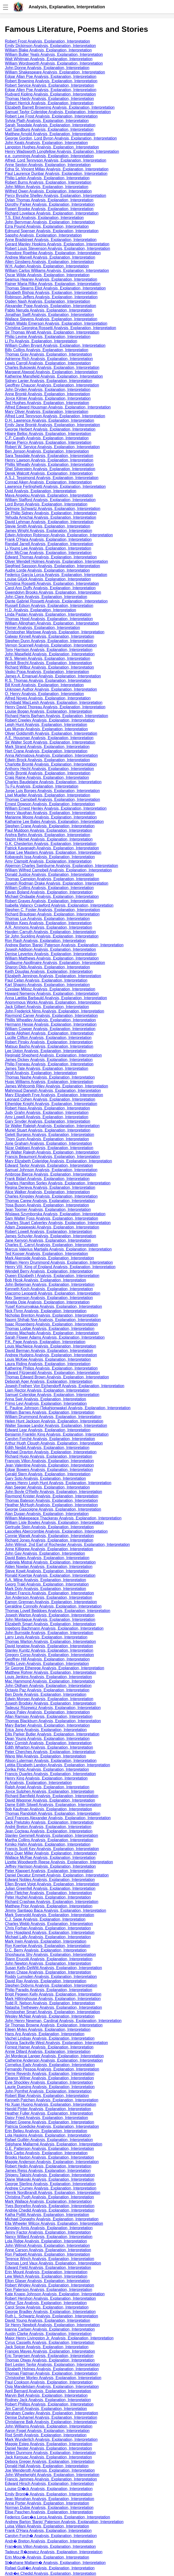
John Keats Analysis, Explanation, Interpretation (46, 143)
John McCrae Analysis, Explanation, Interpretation (48, 553)
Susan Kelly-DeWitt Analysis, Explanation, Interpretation (53, 1968)
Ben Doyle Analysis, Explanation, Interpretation (45, 1694)
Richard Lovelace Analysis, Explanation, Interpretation (51, 213)
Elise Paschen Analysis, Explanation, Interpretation (49, 2512)
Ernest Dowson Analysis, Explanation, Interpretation (50, 804)
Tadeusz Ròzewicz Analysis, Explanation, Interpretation (53, 1708)
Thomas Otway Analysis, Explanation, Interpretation (49, 2360)
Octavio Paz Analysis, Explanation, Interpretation (47, 1690)
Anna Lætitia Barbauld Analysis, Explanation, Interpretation (56, 998)
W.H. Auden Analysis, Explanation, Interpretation (47, 266)
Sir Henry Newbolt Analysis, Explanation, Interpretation (52, 2325)
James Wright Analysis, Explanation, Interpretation (48, 531)
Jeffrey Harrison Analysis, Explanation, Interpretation (50, 1866)
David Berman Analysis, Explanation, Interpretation (49, 1350)
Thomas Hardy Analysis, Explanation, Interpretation (49, 98)
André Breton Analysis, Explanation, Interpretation (48, 1827)
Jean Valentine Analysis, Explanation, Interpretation (49, 1465)
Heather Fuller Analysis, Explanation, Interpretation (49, 2113)
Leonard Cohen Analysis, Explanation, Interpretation (50, 1099)
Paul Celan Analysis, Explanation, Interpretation (46, 980)
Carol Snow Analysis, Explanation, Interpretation (47, 2307)
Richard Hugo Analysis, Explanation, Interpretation (48, 1456)
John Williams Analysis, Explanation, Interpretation (49, 2426)
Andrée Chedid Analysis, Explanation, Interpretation (49, 2210)
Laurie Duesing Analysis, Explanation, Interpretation (49, 2087)
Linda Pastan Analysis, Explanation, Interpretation (48, 614)
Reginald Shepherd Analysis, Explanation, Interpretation (53, 1055)
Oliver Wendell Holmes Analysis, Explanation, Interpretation (56, 561)
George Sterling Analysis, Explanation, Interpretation (50, 2184)
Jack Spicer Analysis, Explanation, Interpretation (47, 2347)
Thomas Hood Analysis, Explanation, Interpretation (49, 619)
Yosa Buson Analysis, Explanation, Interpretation (47, 1205)
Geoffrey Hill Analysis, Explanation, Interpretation (47, 1659)
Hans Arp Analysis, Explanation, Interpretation (44, 2034)
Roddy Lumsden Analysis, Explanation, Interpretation (51, 1976)
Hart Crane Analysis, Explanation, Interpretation (46, 751)
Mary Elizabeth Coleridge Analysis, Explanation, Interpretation (58, 1161)
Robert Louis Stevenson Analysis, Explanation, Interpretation (57, 248)
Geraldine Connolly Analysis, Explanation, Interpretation (53, 1606)
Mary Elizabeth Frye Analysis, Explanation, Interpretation (54, 1095)
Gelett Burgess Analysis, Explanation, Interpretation (49, 1134)
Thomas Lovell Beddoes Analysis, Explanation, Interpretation (57, 1611)
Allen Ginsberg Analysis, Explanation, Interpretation (49, 262)
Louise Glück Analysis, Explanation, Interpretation (48, 579)
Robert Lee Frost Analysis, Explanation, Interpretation (51, 116)
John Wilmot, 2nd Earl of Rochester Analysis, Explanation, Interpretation (67, 1544)
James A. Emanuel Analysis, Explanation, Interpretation (53, 676)
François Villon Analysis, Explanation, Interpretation (49, 1461)
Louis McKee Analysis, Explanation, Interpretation (48, 1359)
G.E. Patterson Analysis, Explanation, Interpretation (49, 2148)
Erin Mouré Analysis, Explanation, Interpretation (46, 2272)
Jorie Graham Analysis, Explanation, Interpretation (48, 1143)
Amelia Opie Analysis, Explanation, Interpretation (47, 1302)
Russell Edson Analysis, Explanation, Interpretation (49, 605)
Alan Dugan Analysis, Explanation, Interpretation (47, 1514)
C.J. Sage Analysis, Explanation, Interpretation (45, 1919)
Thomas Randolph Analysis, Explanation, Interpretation (52, 1813)
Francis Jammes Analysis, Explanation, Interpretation (51, 2479)
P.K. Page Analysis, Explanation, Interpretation (45, 1342)
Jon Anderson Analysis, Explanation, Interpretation (48, 1597)
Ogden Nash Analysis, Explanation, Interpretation (47, 301)
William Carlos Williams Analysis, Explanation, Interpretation (57, 270)
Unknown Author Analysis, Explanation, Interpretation (51, 689)
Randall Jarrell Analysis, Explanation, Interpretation (49, 544)
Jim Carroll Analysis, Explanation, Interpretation (46, 2409)
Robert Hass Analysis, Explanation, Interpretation (47, 1108)
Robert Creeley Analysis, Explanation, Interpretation (49, 720)
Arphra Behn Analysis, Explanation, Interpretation (47, 835)
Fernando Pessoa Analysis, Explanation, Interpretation (52, 2069)
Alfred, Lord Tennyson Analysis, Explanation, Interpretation (55, 160)
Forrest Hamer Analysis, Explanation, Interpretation (49, 2047)
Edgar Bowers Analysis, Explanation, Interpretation (49, 1470)
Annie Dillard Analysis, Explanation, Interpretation (48, 2051)
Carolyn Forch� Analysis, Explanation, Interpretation (51, 2536)
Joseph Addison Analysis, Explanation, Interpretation (50, 949)
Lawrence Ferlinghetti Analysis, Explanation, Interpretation (55, 486)
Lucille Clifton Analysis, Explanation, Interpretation (48, 1037)
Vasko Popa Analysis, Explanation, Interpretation (47, 672)
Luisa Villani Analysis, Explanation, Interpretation (47, 2526)
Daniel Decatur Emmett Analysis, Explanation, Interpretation (57, 1875)
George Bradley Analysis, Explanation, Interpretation (50, 2312)
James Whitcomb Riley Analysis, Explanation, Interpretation (56, 1086)
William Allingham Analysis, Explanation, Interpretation (52, 623)
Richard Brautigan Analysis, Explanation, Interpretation (52, 914)
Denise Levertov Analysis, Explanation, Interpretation (50, 954)
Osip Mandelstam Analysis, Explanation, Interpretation (52, 2386)
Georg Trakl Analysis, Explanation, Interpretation (47, 1584)
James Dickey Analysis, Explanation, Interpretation (49, 1060)
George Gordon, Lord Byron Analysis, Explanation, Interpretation (61, 138)
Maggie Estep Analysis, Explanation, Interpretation (48, 2444)
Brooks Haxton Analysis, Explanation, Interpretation (49, 2157)
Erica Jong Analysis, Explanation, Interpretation (46, 1730)
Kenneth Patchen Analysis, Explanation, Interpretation (51, 2100)
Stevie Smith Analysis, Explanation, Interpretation (47, 526)
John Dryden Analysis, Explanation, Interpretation (48, 389)
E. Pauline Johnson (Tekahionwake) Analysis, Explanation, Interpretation (67, 1408)
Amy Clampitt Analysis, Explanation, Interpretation (48, 861)
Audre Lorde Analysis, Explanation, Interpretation (47, 570)
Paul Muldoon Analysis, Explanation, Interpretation (48, 830)
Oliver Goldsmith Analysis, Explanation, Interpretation (51, 733)
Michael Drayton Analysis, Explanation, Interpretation (50, 1452)
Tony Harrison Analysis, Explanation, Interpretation (49, 650)
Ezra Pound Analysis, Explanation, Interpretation (47, 226)
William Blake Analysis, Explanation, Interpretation (48, 50)
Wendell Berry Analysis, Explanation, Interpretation (49, 1271)
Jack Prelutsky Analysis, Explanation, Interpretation (49, 1822)
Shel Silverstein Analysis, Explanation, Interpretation (50, 469)
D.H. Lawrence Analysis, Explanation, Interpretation (49, 420)
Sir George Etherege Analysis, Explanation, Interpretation (54, 1668)
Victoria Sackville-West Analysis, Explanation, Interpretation (56, 2043)
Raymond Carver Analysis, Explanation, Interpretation (51, 1015)
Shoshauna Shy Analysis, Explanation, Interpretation (50, 1954)
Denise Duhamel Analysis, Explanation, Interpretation (51, 2417)
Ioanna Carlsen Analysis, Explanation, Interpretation (50, 2329)
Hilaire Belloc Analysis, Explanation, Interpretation (48, 434)
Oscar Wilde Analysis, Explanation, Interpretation (47, 275)
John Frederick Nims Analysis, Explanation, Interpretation (54, 1011)
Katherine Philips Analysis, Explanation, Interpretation (51, 1368)
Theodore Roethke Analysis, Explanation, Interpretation (53, 253)
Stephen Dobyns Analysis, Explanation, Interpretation (51, 1985)
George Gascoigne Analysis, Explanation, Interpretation (53, 1509)
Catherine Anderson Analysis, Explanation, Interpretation (54, 2060)
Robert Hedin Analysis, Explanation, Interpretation (48, 2166)
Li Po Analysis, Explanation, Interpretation (41, 341)
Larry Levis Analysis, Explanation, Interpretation (46, 1637)
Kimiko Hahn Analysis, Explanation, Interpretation (48, 1844)
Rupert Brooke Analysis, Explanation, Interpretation (49, 209)
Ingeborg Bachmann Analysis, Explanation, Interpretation (54, 1628)
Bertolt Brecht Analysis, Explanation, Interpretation (48, 663)
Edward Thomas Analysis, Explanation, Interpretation (51, 557)
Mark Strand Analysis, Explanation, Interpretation (47, 747)
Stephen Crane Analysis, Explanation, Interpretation (49, 826)
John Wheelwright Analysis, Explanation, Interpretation (52, 2475)
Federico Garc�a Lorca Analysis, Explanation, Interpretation (57, 2517)
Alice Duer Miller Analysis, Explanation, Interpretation (51, 1853)
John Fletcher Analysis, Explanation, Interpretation (48, 1893)
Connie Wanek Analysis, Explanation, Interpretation (49, 1536)
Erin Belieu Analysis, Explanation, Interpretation (46, 2131)
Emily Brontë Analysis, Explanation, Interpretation (48, 773)
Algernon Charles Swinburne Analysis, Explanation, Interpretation (61, 866)
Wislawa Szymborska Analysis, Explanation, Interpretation (55, 1214)
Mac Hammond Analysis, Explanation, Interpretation (50, 1681)
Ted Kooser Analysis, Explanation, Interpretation (46, 1254)
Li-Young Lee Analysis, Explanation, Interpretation (48, 548)
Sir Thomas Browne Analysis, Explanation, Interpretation (54, 2025)
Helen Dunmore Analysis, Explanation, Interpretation (50, 2453)
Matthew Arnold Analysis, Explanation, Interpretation (50, 134)
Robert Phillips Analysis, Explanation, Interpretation (49, 2404)
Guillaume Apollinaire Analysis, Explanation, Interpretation (55, 963)
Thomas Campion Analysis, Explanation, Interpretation (52, 879)
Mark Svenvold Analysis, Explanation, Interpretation (49, 1915)
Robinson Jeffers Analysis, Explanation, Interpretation (51, 297)
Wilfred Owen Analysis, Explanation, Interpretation (48, 191)
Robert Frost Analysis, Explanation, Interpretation (47, 41)
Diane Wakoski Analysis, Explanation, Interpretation (49, 2179)
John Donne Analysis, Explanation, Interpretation (47, 68)
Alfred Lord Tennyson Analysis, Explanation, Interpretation (55, 416)
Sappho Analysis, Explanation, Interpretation (43, 235)
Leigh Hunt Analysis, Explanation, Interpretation (46, 724)
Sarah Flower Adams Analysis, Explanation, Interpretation (54, 1337)
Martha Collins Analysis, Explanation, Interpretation (49, 1840)
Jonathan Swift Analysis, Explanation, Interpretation (49, 315)
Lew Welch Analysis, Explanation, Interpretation (46, 2276)
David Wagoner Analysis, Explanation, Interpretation (50, 1800)
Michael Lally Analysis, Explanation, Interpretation (48, 1937)
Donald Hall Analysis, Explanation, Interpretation (47, 2466)
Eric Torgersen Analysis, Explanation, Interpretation (49, 2356)
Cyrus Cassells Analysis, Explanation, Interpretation (49, 2342)
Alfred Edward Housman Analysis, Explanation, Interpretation (58, 407)
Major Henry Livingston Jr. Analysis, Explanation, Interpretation (59, 2338)
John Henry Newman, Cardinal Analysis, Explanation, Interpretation (63, 2021)
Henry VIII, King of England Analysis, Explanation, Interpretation (60, 1267)
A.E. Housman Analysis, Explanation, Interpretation (49, 738)
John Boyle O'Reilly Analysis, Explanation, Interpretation (53, 1492)
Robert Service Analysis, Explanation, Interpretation (49, 85)
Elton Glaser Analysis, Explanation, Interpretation (47, 2281)
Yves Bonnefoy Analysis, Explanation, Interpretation (49, 2206)
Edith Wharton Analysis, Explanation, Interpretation (49, 1747)
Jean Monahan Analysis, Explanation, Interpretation (49, 2499)
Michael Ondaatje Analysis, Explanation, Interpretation (52, 896)
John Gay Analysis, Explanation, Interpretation (45, 1553)
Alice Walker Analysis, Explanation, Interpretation (47, 1192)
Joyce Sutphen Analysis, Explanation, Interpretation (49, 1791)
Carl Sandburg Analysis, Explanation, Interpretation (49, 129)
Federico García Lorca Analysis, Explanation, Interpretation (56, 575)
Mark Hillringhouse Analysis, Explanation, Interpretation (53, 1999)
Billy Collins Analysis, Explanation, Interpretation (46, 350)
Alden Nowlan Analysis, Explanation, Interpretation (49, 1567)
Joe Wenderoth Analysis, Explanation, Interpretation (50, 2470)
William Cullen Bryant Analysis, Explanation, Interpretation (55, 345)
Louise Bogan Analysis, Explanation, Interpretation (48, 711)
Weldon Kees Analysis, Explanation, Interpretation (48, 923)
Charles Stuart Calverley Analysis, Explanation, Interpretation (58, 1223)
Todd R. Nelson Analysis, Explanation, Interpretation (50, 2003)
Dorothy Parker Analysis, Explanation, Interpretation (49, 204)
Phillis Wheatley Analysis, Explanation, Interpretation (50, 1020)
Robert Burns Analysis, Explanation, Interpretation (48, 182)
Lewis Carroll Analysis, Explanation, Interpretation (48, 363)
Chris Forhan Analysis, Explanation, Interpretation (48, 1928)
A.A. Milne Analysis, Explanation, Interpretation (45, 1580)
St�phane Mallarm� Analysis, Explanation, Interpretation (55, 2563)
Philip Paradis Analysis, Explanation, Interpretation (48, 1990)
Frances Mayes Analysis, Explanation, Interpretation (50, 2351)
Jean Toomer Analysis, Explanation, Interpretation (48, 1209)
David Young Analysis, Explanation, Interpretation (47, 2320)
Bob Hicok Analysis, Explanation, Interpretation (45, 1280)
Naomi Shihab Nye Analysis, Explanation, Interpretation (53, 1320)
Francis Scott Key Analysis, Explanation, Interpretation (52, 1849)
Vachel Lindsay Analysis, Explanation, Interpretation (49, 2038)
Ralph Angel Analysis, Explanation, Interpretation (47, 1787)
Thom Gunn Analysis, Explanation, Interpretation (47, 1139)
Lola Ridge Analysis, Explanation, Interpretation (46, 2241)
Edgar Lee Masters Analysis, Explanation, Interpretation (53, 852)
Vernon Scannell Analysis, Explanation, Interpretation (51, 645)
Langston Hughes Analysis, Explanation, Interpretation (52, 147)
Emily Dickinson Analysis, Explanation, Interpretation (50, 46)
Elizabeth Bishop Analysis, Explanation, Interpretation (51, 292)
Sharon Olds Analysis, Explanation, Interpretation (47, 967)
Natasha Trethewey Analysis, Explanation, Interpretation (53, 2007)
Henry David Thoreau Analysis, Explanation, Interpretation (55, 707)
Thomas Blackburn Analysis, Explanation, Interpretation (53, 1721)
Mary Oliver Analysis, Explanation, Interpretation (46, 411)
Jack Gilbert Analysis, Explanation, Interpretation (47, 1007)
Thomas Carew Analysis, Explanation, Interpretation (50, 1201)
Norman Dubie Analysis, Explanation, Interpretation (49, 2507)
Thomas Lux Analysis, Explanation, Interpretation (47, 918)
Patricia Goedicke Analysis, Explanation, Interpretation (52, 2126)
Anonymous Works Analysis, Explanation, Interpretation (53, 1002)
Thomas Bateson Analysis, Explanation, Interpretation (51, 1500)
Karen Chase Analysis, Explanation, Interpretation (48, 1972)
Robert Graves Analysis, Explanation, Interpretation (49, 901)
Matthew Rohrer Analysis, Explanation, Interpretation (50, 1672)
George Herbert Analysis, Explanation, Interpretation (50, 429)
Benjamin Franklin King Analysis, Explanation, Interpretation (56, 1434)
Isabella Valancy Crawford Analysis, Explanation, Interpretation (59, 905)
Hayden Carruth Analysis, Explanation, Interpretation (50, 932)
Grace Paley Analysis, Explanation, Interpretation (47, 1712)
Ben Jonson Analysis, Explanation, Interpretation (47, 451)
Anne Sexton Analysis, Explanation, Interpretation (48, 165)
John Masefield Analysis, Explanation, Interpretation (49, 654)
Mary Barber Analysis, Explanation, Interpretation (47, 1725)
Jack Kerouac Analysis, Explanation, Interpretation (48, 2457)
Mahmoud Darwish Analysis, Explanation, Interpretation (53, 1090)
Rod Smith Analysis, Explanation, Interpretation (46, 2435)
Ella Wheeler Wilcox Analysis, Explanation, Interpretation (54, 2223)
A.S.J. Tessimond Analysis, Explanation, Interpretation (51, 478)
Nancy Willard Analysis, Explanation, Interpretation (49, 2237)
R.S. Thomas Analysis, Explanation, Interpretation (48, 680)
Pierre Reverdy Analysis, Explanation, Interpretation (49, 2073)
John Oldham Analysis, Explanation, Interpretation (48, 1686)
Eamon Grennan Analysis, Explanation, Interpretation (51, 1602)
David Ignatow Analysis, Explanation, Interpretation (49, 1646)
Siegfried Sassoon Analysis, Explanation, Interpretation (52, 566)
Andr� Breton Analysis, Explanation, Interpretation (49, 2541)
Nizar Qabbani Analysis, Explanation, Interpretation (49, 1148)
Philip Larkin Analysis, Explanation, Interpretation (47, 178)
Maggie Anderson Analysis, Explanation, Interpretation (52, 2162)
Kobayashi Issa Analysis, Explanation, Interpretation (50, 857)
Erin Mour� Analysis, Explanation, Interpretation (47, 2557)
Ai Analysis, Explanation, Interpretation (38, 1783)
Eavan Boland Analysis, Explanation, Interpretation (49, 892)
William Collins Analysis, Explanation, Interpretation (49, 888)
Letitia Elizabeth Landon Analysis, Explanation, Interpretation (57, 1765)
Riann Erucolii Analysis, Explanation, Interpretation (49, 1959)
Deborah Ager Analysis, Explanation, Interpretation (49, 1381)
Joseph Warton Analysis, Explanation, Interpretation (49, 1615)
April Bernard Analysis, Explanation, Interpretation (48, 2391)
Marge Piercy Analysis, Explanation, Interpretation (48, 442)
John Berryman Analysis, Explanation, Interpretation (50, 222)
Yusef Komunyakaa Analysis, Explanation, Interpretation (53, 1306)
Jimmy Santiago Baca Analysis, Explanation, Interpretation (55, 1910)
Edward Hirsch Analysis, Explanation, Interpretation (49, 2483)
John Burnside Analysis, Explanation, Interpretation (49, 1633)
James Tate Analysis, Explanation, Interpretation (46, 1068)
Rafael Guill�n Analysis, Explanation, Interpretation (49, 2568)
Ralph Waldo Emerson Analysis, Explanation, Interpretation (56, 323)
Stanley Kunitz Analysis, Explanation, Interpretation (49, 1650)
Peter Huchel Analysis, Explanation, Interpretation (48, 1897)
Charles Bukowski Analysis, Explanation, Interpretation (52, 367)
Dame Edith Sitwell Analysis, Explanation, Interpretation (53, 1805)
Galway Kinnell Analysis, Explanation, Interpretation (49, 636)
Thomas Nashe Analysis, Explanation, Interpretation (50, 1077)
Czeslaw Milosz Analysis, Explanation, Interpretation (50, 989)
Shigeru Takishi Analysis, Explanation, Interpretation (50, 2175)
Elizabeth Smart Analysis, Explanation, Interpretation (50, 1624)
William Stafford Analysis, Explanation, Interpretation (50, 500)
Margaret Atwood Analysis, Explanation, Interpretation (51, 372)
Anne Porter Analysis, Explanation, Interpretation (47, 2503)
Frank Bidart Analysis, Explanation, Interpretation (47, 1179)
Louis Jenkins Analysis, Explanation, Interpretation (48, 1677)
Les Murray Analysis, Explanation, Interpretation (46, 729)
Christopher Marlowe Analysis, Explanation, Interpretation (54, 632)
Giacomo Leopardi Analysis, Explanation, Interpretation (52, 1293)
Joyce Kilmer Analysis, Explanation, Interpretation (48, 398)
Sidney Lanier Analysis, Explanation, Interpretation (48, 381)
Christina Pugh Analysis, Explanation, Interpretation (49, 2197)
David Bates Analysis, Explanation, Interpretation (47, 1558)
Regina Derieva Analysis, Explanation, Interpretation (50, 1187)
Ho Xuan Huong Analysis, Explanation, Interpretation (50, 2104)
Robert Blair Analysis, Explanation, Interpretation (47, 2096)
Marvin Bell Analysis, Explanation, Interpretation (46, 2395)
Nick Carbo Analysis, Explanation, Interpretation (46, 2153)
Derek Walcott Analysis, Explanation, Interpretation (49, 473)
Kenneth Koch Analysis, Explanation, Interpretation (49, 1289)
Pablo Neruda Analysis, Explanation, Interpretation (48, 310)
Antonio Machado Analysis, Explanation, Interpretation (52, 1333)
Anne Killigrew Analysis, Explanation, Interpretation (49, 1549)
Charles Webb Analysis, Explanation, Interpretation (49, 1924)
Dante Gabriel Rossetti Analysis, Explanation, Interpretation (56, 601)
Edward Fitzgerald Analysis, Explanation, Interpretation (52, 1373)
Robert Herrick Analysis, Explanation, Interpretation (49, 103)
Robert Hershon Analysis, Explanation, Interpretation (50, 2298)
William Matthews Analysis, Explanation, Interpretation (52, 958)
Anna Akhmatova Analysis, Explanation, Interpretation (51, 755)
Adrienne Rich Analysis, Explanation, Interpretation (49, 359)
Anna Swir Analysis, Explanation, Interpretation (45, 1399)
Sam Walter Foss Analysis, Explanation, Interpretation (51, 1218)
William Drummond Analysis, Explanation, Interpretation (53, 1417)
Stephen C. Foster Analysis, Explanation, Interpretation (52, 910)
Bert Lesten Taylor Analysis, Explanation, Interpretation (52, 2364)
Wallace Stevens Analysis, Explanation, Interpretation (51, 319)
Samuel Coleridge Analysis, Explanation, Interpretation (52, 1395)
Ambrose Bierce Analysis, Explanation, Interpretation (50, 1174)
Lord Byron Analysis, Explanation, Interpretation (46, 504)
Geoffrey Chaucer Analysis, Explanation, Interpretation (52, 385)
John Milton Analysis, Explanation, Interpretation (46, 187)
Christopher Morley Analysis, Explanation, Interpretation (53, 2378)
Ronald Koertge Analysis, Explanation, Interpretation (50, 1575)
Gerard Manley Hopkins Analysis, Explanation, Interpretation (57, 244)
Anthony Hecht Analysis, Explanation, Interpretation (49, 769)
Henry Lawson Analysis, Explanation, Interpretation (49, 460)
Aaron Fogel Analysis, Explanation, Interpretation (47, 2431)
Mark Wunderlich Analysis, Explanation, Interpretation (51, 2439)
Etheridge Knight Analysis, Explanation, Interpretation (51, 1104)
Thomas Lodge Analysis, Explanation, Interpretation (49, 1328)
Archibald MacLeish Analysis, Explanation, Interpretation (53, 702)
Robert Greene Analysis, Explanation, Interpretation (49, 2122)
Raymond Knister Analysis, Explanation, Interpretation (51, 1496)
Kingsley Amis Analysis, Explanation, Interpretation (49, 2228)
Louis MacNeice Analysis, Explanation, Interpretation (50, 1346)
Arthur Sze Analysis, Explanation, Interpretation (46, 2303)
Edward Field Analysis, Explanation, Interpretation (48, 2267)
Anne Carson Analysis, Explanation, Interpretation (48, 2250)
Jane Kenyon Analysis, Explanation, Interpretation (48, 1240)
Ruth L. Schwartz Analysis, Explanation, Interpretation (51, 2316)
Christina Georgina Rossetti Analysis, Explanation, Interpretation (60, 328)
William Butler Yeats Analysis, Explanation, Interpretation (54, 54)
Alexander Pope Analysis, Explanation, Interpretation (50, 306)
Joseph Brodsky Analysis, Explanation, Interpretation (50, 1703)
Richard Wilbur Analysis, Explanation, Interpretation (49, 667)
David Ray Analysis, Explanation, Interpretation (45, 1981)
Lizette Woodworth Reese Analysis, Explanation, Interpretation (59, 1862)
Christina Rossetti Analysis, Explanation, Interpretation (52, 583)
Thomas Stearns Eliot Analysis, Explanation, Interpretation (55, 288)
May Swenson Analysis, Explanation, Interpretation (49, 1298)
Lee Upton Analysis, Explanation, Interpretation (45, 1051)
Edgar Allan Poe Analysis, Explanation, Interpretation (50, 76)
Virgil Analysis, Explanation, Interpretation (41, 1073)
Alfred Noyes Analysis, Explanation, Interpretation (48, 698)
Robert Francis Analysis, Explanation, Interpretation (49, 1593)
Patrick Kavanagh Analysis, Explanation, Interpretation (52, 848)
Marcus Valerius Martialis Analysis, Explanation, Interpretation (58, 1249)
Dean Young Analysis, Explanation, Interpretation (47, 1738)
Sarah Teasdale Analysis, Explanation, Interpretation (50, 125)
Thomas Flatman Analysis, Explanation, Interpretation (51, 2373)
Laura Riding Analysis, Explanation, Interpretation (48, 1364)
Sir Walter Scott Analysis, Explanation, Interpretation (50, 742)
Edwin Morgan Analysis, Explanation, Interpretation (49, 1699)
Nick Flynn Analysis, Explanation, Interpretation (46, 1311)
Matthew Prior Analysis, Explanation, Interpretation (49, 1906)
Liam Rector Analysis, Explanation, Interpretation (47, 1390)
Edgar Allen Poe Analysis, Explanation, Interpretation (50, 90)
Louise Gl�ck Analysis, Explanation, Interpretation (49, 2489)
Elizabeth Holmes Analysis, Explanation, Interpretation (52, 2369)
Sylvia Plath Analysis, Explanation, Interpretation (47, 121)
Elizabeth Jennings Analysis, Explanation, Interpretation (53, 976)
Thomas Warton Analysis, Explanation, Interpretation (50, 1641)
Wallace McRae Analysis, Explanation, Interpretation (50, 1857)
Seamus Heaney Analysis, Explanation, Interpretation (51, 279)
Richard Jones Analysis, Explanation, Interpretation (49, 1540)
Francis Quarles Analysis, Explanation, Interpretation (50, 1774)
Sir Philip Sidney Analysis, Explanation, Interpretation (51, 513)
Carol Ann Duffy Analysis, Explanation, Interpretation (50, 588)
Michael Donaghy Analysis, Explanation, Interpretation (51, 2219)
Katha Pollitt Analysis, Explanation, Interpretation (47, 2215)
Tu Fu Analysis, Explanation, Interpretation (41, 786)
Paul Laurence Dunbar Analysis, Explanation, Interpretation (56, 173)
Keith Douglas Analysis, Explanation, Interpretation (49, 971)
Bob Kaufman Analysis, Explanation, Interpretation (48, 1809)
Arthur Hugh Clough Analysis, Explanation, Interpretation (54, 1443)
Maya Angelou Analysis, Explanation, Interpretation (49, 495)
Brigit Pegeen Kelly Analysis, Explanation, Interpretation (53, 1994)
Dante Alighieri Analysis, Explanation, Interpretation (49, 1033)
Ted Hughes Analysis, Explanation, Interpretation (47, 403)
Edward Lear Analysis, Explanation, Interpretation (48, 1430)
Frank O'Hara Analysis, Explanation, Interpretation (48, 539)
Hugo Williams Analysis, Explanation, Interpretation (49, 1082)
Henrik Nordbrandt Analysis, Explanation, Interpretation (52, 2193)
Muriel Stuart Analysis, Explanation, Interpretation (48, 1130)
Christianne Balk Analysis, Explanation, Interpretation (51, 2422)
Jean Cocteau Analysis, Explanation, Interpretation (49, 1831)
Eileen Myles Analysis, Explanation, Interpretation (48, 2029)
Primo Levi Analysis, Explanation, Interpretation (46, 1403)
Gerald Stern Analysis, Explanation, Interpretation (48, 1474)
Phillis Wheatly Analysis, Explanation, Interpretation (49, 464)
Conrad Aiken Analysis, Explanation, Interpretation (48, 482)
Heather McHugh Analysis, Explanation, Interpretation (51, 1505)
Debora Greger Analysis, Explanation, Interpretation (49, 2461)
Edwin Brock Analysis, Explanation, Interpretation (47, 760)
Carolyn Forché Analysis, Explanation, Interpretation (50, 1439)
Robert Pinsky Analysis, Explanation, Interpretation (49, 1042)
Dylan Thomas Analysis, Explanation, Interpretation (49, 200)
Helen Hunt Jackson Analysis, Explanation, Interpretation (54, 1421)
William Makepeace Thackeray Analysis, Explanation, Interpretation (63, 1518)
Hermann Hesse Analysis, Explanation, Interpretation (50, 1024)
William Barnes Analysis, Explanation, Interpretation (49, 1412)
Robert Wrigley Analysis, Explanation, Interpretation (49, 2285)
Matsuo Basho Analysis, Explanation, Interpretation (49, 1046)
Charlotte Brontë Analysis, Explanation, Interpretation (51, 764)
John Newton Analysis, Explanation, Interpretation (48, 1963)
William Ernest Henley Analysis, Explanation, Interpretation (55, 808)
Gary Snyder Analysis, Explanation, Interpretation (47, 1121)
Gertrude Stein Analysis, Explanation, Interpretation (49, 1527)
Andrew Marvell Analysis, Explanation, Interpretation (50, 257)
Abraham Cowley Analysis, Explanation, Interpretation (51, 2413)
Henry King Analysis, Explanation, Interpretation (46, 1778)
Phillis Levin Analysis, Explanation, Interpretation (47, 1663)
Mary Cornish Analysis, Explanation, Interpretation (48, 1743)
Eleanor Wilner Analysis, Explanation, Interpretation (49, 2078)
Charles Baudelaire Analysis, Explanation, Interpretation (53, 782)
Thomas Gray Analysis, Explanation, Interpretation (48, 354)
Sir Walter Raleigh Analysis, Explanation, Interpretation (52, 1126)
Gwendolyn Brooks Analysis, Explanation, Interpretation (53, 592)
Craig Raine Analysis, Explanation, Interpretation (47, 777)
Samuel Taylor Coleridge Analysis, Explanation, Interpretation (58, 112)
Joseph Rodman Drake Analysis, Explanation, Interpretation (56, 883)
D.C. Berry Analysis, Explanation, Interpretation (46, 1950)
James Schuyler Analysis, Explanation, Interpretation (50, 1236)
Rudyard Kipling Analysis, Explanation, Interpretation (50, 94)
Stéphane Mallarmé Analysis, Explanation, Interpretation (53, 2144)
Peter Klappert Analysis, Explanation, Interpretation (49, 1871)
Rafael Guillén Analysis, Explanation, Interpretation (49, 2140)
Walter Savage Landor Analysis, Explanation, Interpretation (56, 1425)
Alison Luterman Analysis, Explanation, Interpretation (50, 1760)
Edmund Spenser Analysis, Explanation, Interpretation (51, 231)
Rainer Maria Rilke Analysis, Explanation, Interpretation (52, 284)
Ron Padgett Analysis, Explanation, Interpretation (47, 2254)
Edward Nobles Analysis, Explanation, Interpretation (50, 1880)
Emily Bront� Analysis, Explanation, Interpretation (48, 2494)
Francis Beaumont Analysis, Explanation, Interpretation (52, 1157)
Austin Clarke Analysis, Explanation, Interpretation (48, 2334)
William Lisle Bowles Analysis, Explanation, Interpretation (54, 1522)
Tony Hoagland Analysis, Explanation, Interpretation (49, 1932)
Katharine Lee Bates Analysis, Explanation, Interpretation (54, 821)
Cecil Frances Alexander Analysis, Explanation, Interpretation (58, 1818)
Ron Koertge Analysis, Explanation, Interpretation (47, 1946)
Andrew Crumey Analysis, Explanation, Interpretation (50, 2188)
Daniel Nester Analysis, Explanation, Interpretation (48, 2448)
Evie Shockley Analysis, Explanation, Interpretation (49, 2082)
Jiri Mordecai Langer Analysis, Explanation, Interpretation (54, 2056)
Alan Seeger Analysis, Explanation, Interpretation (47, 1487)
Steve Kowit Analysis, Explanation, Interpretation (47, 1571)
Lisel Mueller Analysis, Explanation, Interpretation (47, 795)
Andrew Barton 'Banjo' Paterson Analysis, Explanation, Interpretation (64, 945)
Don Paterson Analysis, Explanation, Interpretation (48, 2289)
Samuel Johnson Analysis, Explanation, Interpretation (51, 1170)
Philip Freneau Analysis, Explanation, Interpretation (49, 1064)
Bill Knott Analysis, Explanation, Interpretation (44, 685)
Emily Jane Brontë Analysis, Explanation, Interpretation (52, 425)
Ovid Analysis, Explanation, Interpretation (40, 491)
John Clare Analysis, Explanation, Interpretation (46, 597)
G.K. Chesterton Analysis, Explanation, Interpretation (50, 844)
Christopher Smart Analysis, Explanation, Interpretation (52, 2012)
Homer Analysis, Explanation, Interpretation (42, 628)
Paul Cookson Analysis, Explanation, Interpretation (49, 2382)
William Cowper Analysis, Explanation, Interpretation (50, 1029)
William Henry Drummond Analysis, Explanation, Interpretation (59, 1262)
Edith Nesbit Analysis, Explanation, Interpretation (47, 1447)
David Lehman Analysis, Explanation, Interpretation (49, 522)
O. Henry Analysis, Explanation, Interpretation (44, 694)
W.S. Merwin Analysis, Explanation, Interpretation (47, 658)
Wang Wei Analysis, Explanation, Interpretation (45, 1756)
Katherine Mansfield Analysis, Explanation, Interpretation (54, 376)
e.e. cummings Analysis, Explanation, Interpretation (49, 156)
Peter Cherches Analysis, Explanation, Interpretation (50, 1752)
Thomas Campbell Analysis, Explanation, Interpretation (52, 799)
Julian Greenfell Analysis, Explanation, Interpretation (50, 1888)
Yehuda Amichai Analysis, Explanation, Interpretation (50, 517)
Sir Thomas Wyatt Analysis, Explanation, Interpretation (52, 332)
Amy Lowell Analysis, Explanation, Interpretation (46, 1117)
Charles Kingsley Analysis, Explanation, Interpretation (51, 1196)
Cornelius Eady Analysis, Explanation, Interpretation (50, 2065)
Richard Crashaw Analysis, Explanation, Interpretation (51, 1902)
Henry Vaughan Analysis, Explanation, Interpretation (50, 813)
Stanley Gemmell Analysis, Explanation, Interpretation (51, 1835)
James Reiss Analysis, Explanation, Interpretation (48, 2170)
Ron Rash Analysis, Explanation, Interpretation (45, 941)
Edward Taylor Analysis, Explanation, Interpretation (49, 1165)
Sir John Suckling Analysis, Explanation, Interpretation (51, 936)
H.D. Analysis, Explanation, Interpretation (40, 610)
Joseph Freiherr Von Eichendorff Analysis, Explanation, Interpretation (64, 1386)
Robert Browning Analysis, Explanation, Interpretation (51, 81)
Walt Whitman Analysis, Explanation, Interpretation (49, 59)
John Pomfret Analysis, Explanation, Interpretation (48, 2091)
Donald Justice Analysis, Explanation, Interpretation (49, 874)
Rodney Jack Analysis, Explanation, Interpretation (48, 2400)
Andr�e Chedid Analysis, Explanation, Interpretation (50, 2573)
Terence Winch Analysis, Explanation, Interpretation (49, 2259)
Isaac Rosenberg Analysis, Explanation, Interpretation (51, 1324)
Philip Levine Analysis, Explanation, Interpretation (48, 337)
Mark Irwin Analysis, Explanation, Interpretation (45, 1941)
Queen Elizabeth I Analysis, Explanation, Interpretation (52, 1276)
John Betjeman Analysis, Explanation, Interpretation (49, 1284)
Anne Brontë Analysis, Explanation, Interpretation (47, 394)
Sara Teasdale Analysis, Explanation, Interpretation (49, 456)
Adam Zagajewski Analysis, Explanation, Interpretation (52, 1227)
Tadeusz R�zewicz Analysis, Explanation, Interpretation (53, 2552)
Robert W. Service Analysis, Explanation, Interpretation (52, 447)
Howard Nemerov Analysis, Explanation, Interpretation (52, 993)
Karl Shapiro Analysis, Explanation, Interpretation (47, 985)
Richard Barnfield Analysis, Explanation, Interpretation (51, 1796)
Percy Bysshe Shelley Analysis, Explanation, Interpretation (55, 195)
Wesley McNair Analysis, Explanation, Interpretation (49, 2016)
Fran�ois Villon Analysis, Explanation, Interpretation (50, 2546)
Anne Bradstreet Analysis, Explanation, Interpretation (50, 240)
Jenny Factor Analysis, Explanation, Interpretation (48, 2232)
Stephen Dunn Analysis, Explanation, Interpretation (49, 641)
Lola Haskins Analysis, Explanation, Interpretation (48, 2135)
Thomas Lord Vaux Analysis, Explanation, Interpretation (53, 2263)
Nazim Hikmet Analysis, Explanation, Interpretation (49, 839)
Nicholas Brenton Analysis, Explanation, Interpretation (51, 1315)
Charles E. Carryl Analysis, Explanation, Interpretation (51, 1245)
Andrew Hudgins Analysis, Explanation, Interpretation (51, 1355)
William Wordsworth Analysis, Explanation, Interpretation (54, 63)
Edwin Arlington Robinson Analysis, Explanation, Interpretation (59, 535)
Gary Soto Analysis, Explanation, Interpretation (45, 1478)
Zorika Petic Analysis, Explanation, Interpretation (47, 1769)
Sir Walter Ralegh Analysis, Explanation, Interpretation (52, 1152)
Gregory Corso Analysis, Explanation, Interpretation (49, 1655)
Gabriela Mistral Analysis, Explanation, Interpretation (50, 1562)
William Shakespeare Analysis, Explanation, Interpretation (55, 72)
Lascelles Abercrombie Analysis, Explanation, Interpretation (56, 1531)
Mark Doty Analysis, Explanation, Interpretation (45, 1589)
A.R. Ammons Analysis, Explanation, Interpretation (48, 927)
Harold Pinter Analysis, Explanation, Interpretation (48, 2109)
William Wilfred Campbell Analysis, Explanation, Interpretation (58, 870)
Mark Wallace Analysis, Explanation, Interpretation (48, 2201)
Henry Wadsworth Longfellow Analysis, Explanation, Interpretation (62, 151)
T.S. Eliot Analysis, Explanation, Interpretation (44, 218)
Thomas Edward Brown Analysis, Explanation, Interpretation (57, 1377)
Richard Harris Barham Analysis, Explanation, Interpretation (56, 716)
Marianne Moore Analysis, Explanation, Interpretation (51, 817)
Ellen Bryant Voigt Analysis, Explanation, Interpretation (52, 1884)
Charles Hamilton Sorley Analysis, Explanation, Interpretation (57, 1183)
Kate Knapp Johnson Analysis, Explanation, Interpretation (54, 2294)
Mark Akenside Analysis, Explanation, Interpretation (49, 1258)
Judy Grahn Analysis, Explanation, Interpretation (47, 1112)
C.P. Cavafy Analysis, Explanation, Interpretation (47, 438)
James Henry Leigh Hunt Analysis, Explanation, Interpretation (58, 1483)
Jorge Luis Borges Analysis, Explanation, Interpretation (52, 791)
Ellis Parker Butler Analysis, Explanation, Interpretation (52, 1734)
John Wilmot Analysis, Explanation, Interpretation (47, 2245)
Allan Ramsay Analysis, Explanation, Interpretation (49, 1716)
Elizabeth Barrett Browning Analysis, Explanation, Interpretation (60, 107)
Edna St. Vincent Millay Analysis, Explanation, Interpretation (56, 169)
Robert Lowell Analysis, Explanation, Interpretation (48, 1231)
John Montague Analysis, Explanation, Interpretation (50, 1619)
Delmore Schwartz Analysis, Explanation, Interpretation (52, 508)
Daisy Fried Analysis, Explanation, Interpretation (46, 2118)
